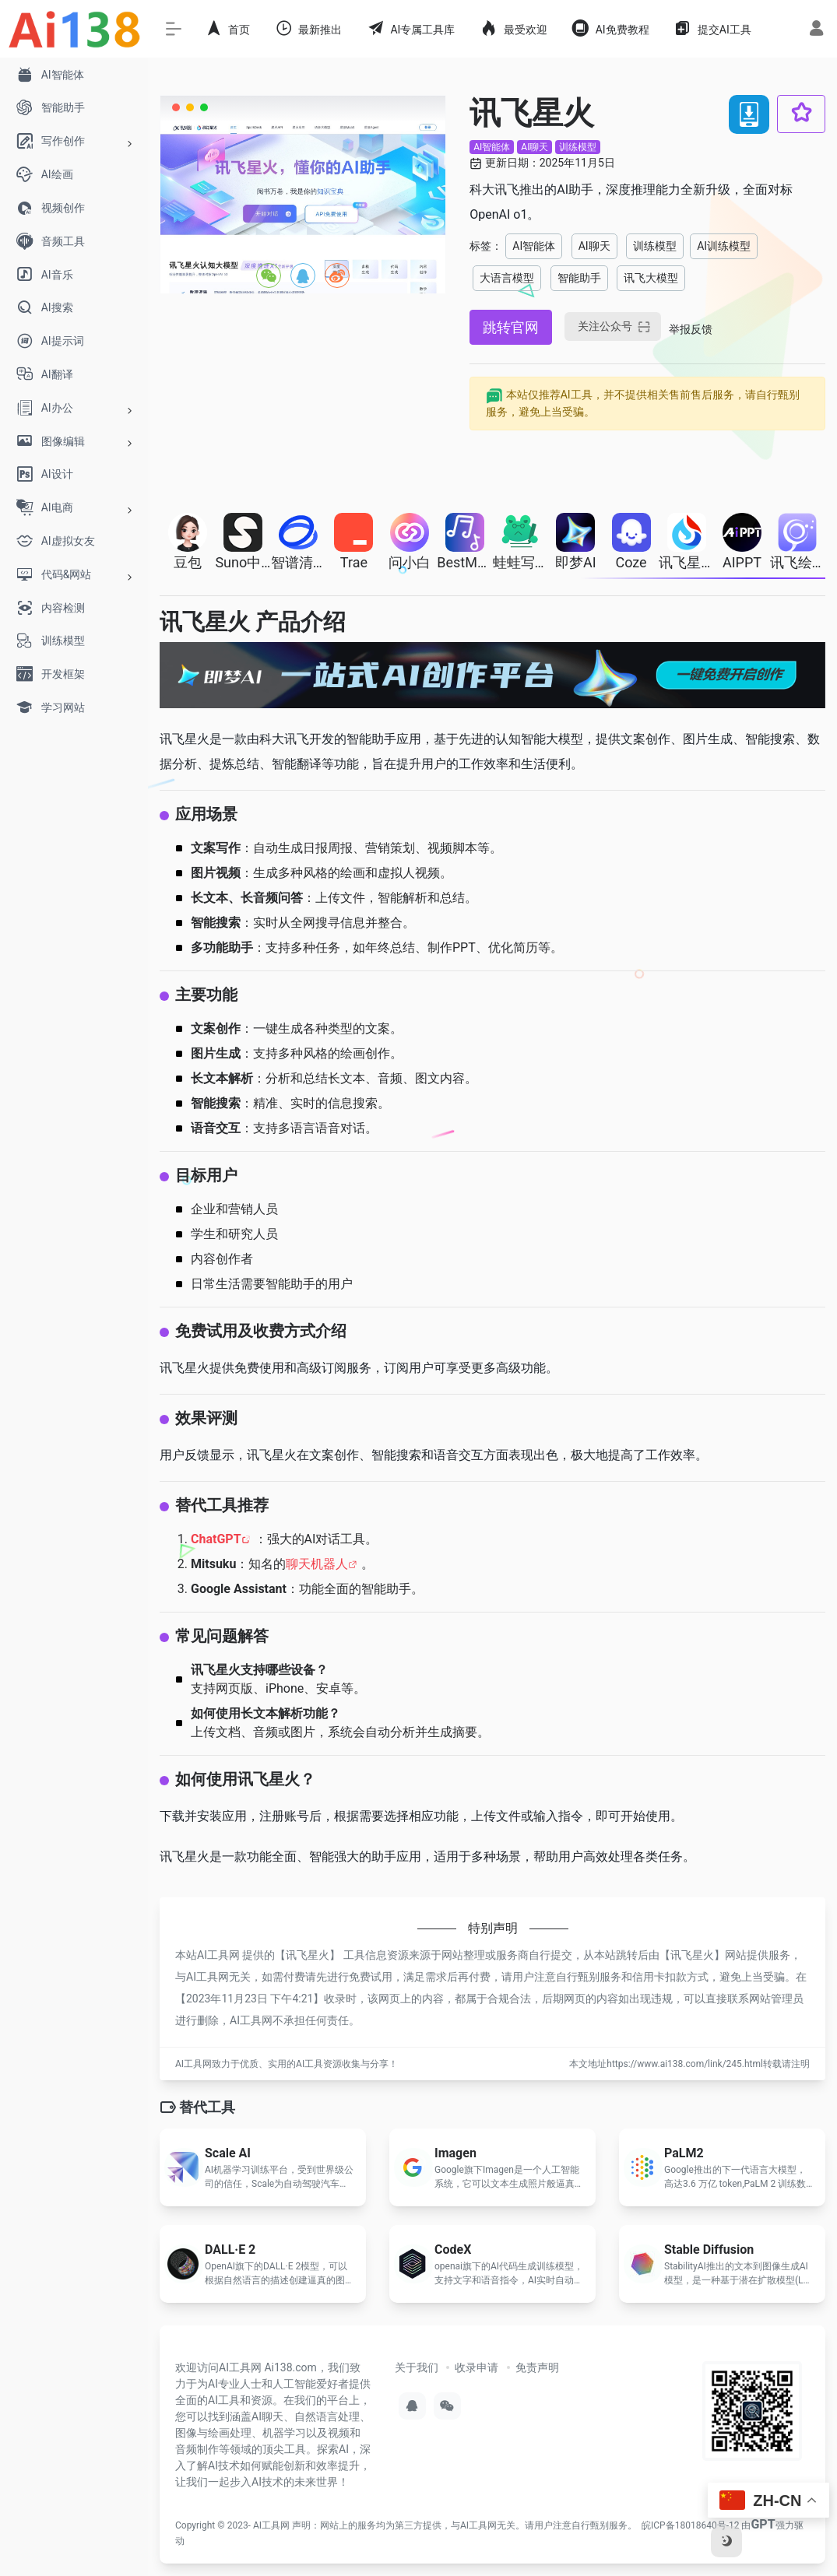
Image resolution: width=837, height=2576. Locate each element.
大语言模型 (507, 278)
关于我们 (416, 2367)
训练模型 (577, 147)
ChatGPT (216, 1539)
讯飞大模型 (651, 278)
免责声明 (537, 2367)
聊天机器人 (317, 1563)
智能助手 (579, 278)
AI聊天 (534, 147)
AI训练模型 (724, 246)
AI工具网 (271, 2525)
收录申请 (476, 2367)
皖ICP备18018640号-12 (690, 2525)
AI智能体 (491, 147)
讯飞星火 (307, 1955)
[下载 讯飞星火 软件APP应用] (749, 114)
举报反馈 (690, 329)
